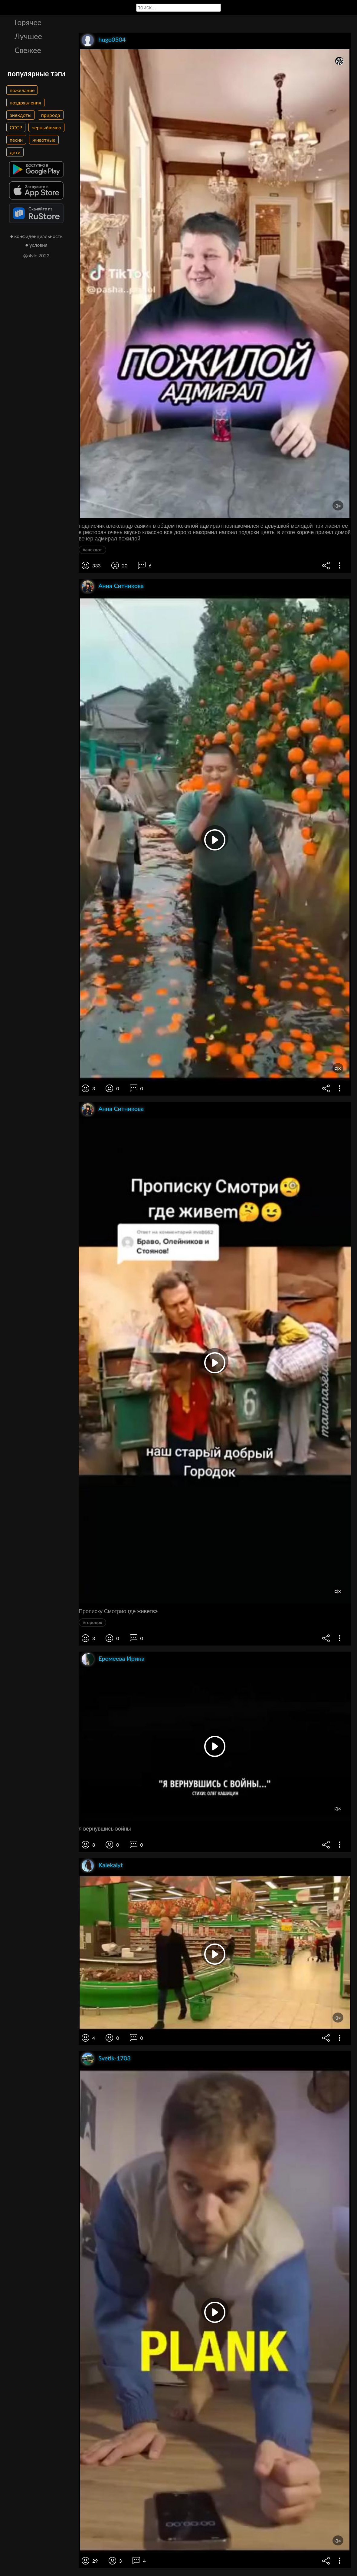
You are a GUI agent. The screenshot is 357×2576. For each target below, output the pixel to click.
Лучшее (28, 36)
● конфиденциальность (36, 236)
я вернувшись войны (105, 1829)
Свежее (28, 49)
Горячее (28, 22)
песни (16, 140)
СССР (16, 127)
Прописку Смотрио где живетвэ (118, 1611)
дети (15, 152)
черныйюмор (46, 127)
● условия (36, 245)
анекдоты (20, 115)
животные (43, 140)
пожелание (22, 90)
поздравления (25, 102)
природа (50, 115)
